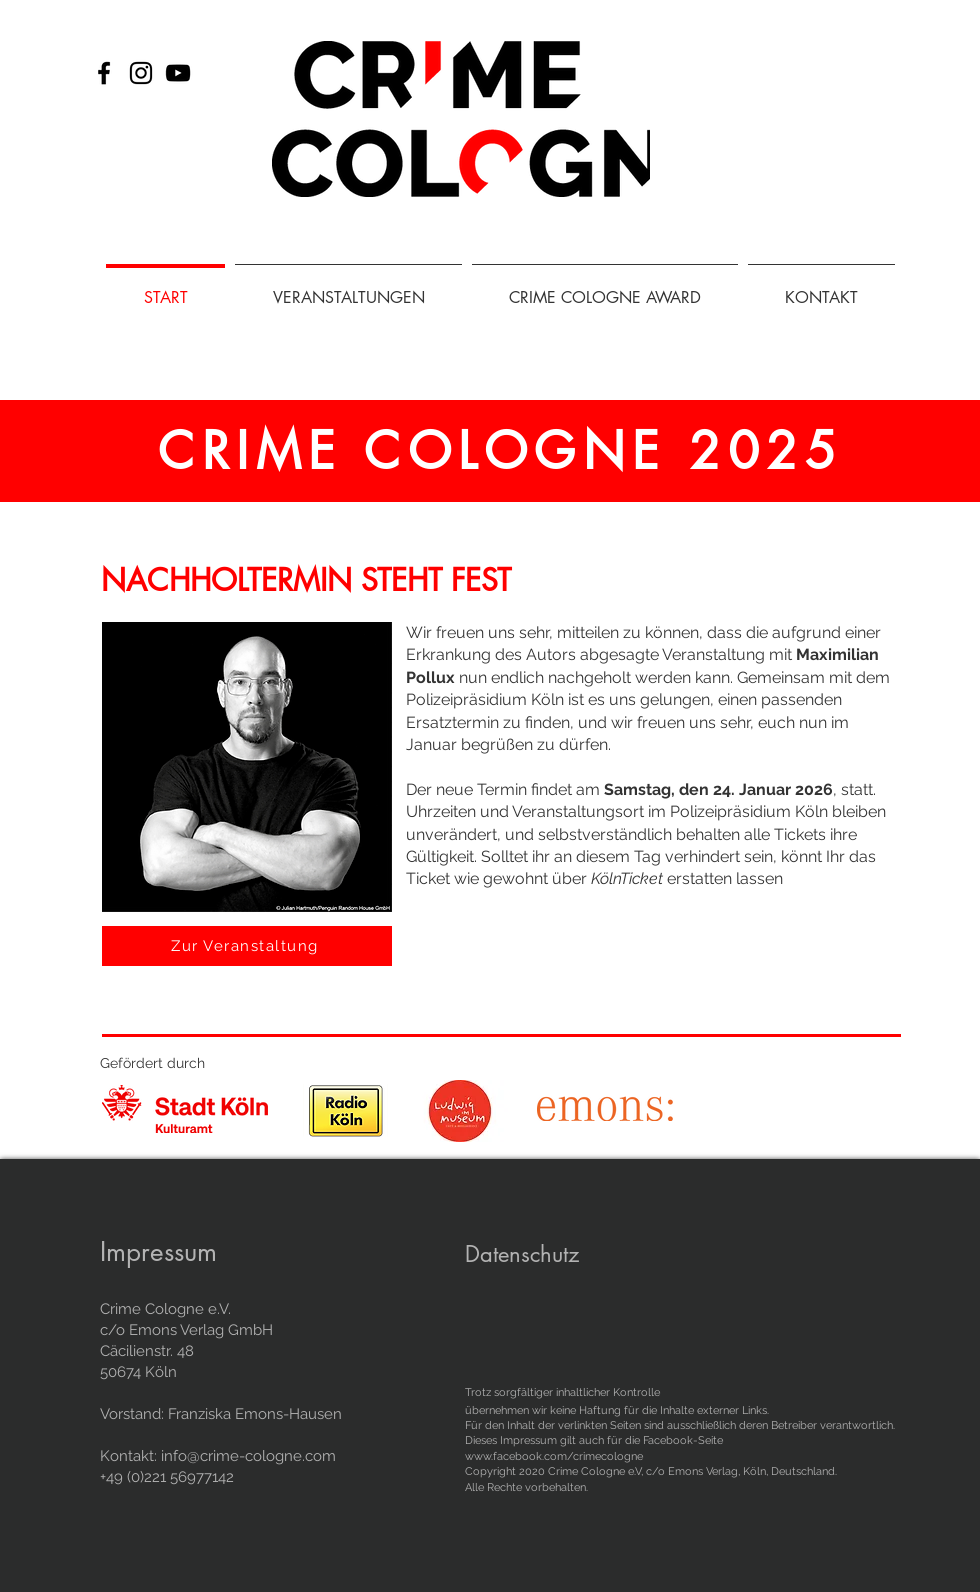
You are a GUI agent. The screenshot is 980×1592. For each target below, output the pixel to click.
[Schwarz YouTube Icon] (178, 73)
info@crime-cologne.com (248, 1456)
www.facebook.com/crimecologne (554, 1456)
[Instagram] (141, 73)
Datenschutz (522, 1254)
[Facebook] (104, 73)
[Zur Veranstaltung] (247, 946)
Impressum (158, 1252)
